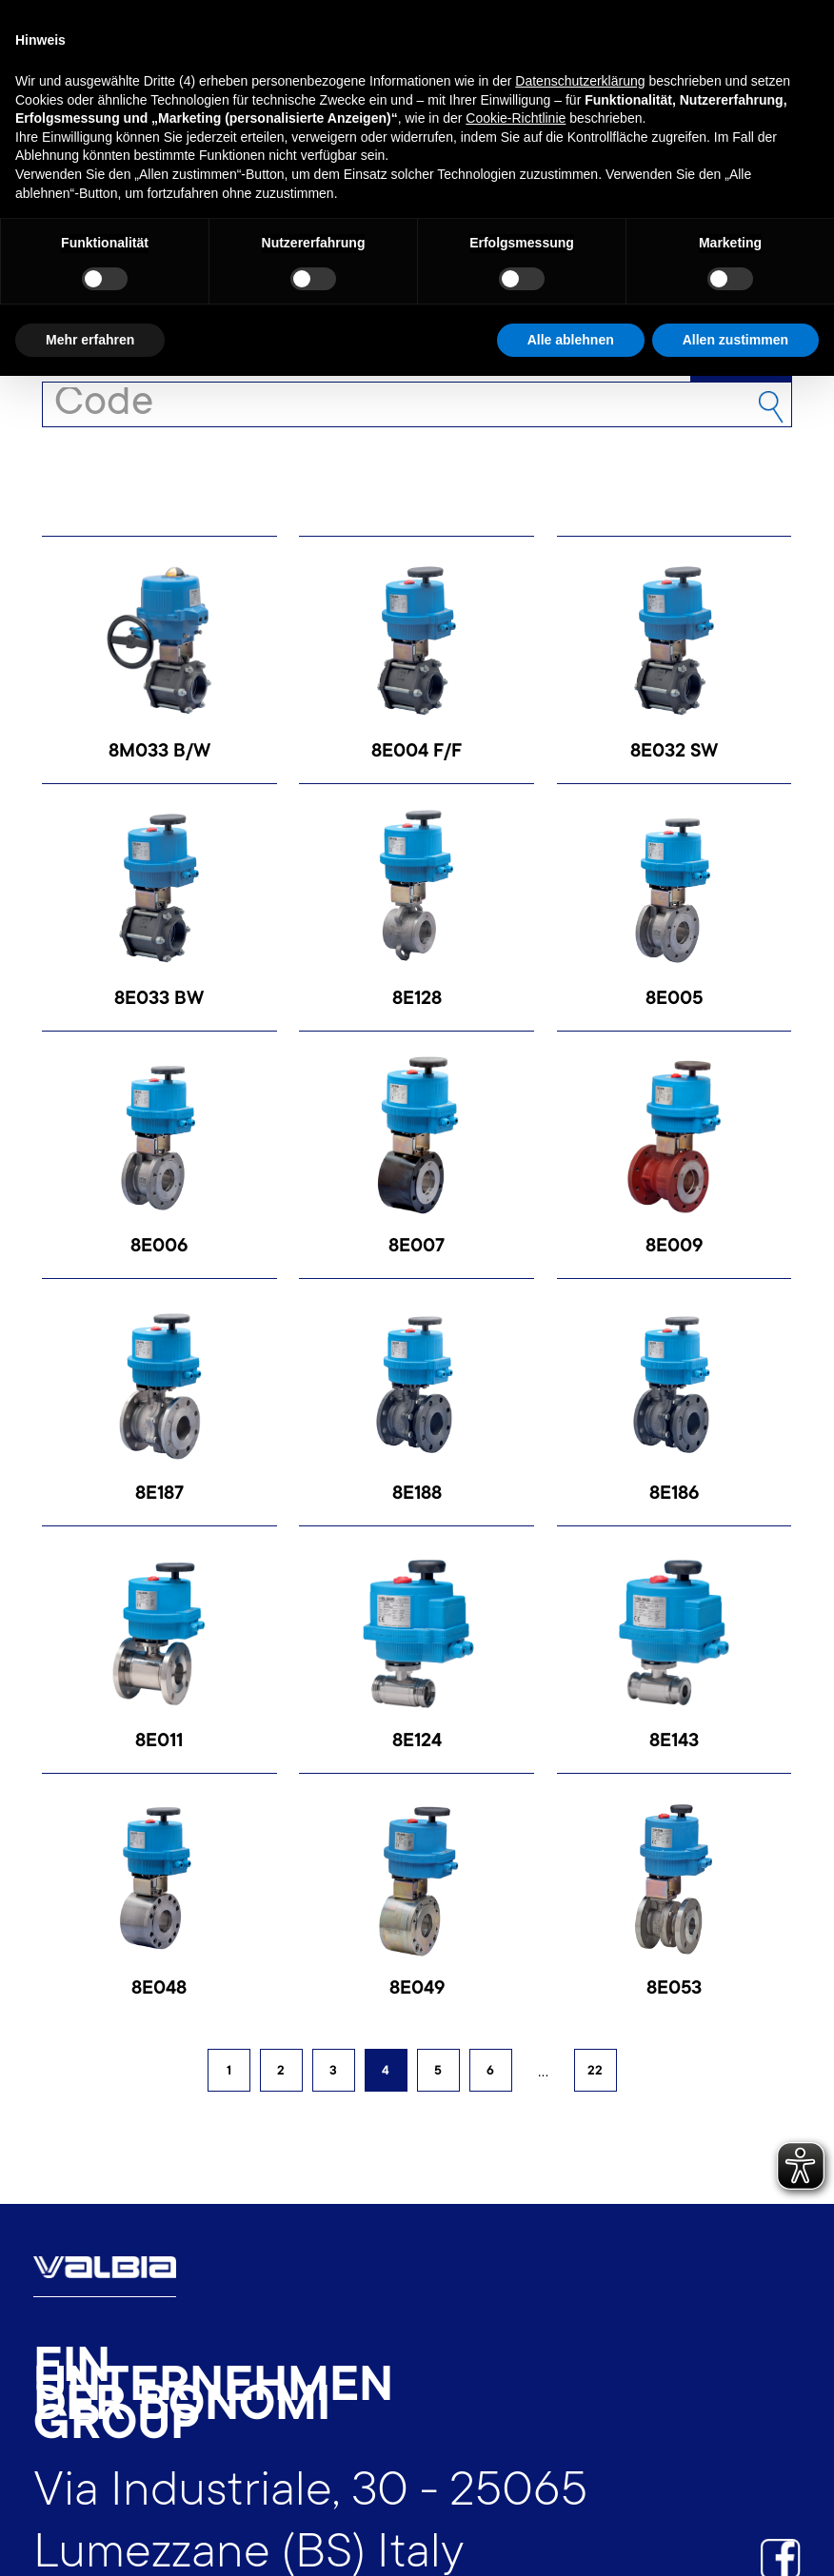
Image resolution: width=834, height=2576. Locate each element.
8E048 (159, 1989)
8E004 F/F (416, 752)
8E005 (674, 1000)
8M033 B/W (159, 752)
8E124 (417, 1742)
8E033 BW (159, 1000)
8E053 (674, 1989)
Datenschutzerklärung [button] (580, 80)
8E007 (416, 1247)
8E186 (674, 1495)
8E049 (417, 1989)
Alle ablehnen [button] (570, 339)
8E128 (417, 1000)
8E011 (159, 1742)
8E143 (674, 1742)
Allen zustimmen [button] (735, 339)
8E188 (417, 1495)
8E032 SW (674, 752)
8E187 (159, 1495)
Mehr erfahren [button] (90, 339)
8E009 (674, 1247)
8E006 (159, 1247)
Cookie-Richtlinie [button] (516, 118)
